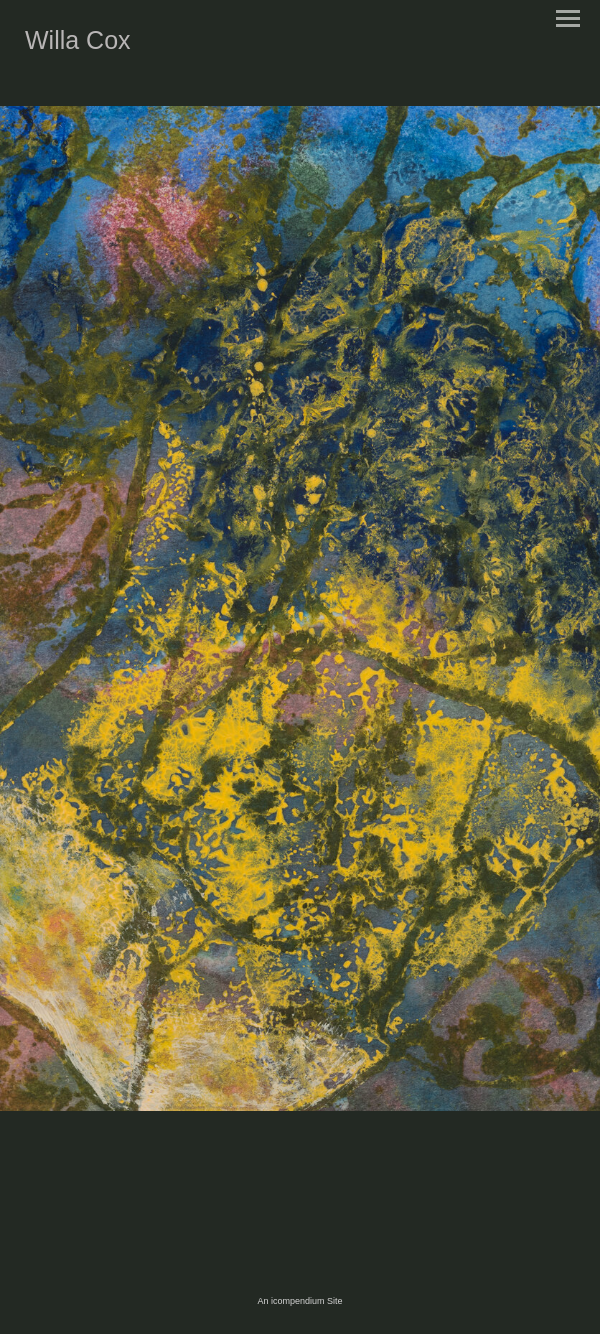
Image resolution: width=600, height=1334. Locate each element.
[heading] (78, 45)
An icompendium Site (299, 1301)
